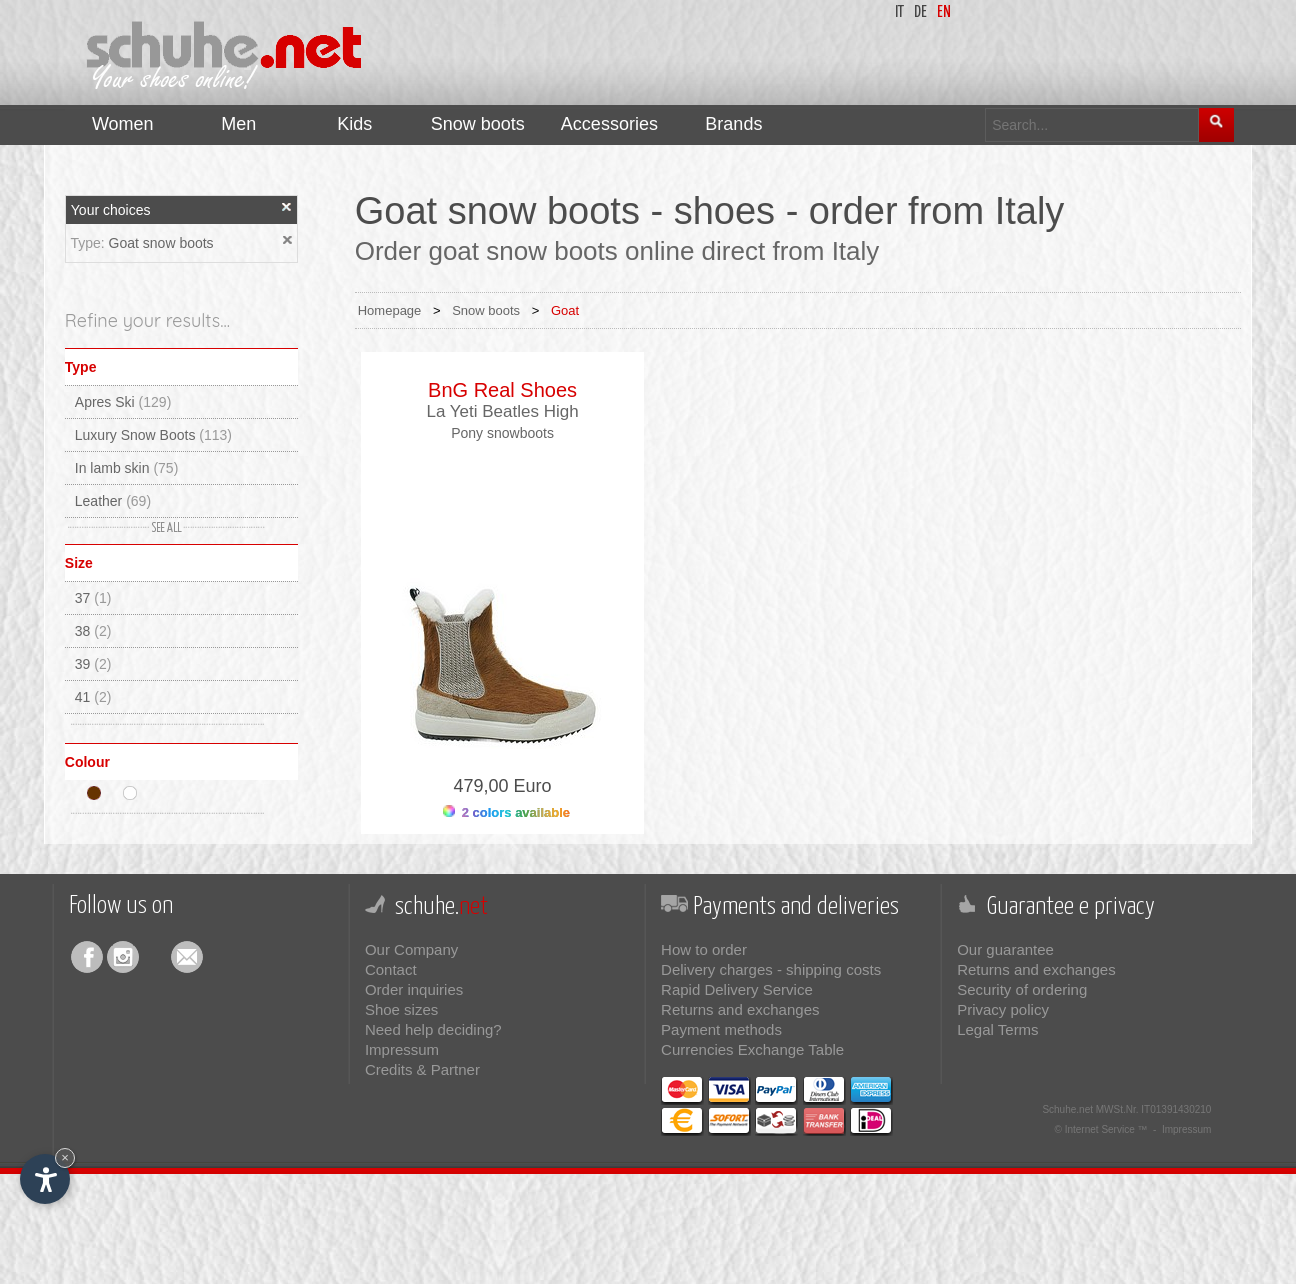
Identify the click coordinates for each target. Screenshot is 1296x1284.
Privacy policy (1003, 1009)
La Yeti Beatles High (502, 411)
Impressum (402, 1049)
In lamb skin (127, 468)
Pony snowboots (502, 433)
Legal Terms (997, 1029)
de (920, 12)
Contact (391, 969)
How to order (704, 949)
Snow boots (486, 310)
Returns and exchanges (740, 1009)
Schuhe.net (1067, 1109)
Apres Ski (123, 402)
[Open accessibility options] (45, 1179)
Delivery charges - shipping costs (771, 969)
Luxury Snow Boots (153, 435)
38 (93, 631)
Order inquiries (414, 989)
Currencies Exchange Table (752, 1049)
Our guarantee (1005, 949)
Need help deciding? (433, 1029)
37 (93, 598)
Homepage (390, 310)
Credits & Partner (422, 1069)
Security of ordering (1022, 989)
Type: (89, 243)
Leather (113, 501)
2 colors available (506, 812)
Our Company (411, 949)
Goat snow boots (161, 243)
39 (93, 664)
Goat (565, 310)
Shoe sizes (401, 1009)
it (899, 12)
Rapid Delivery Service (737, 989)
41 (93, 697)
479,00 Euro (503, 786)
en (944, 12)
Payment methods (721, 1029)
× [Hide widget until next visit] (65, 1157)
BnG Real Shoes (502, 390)
